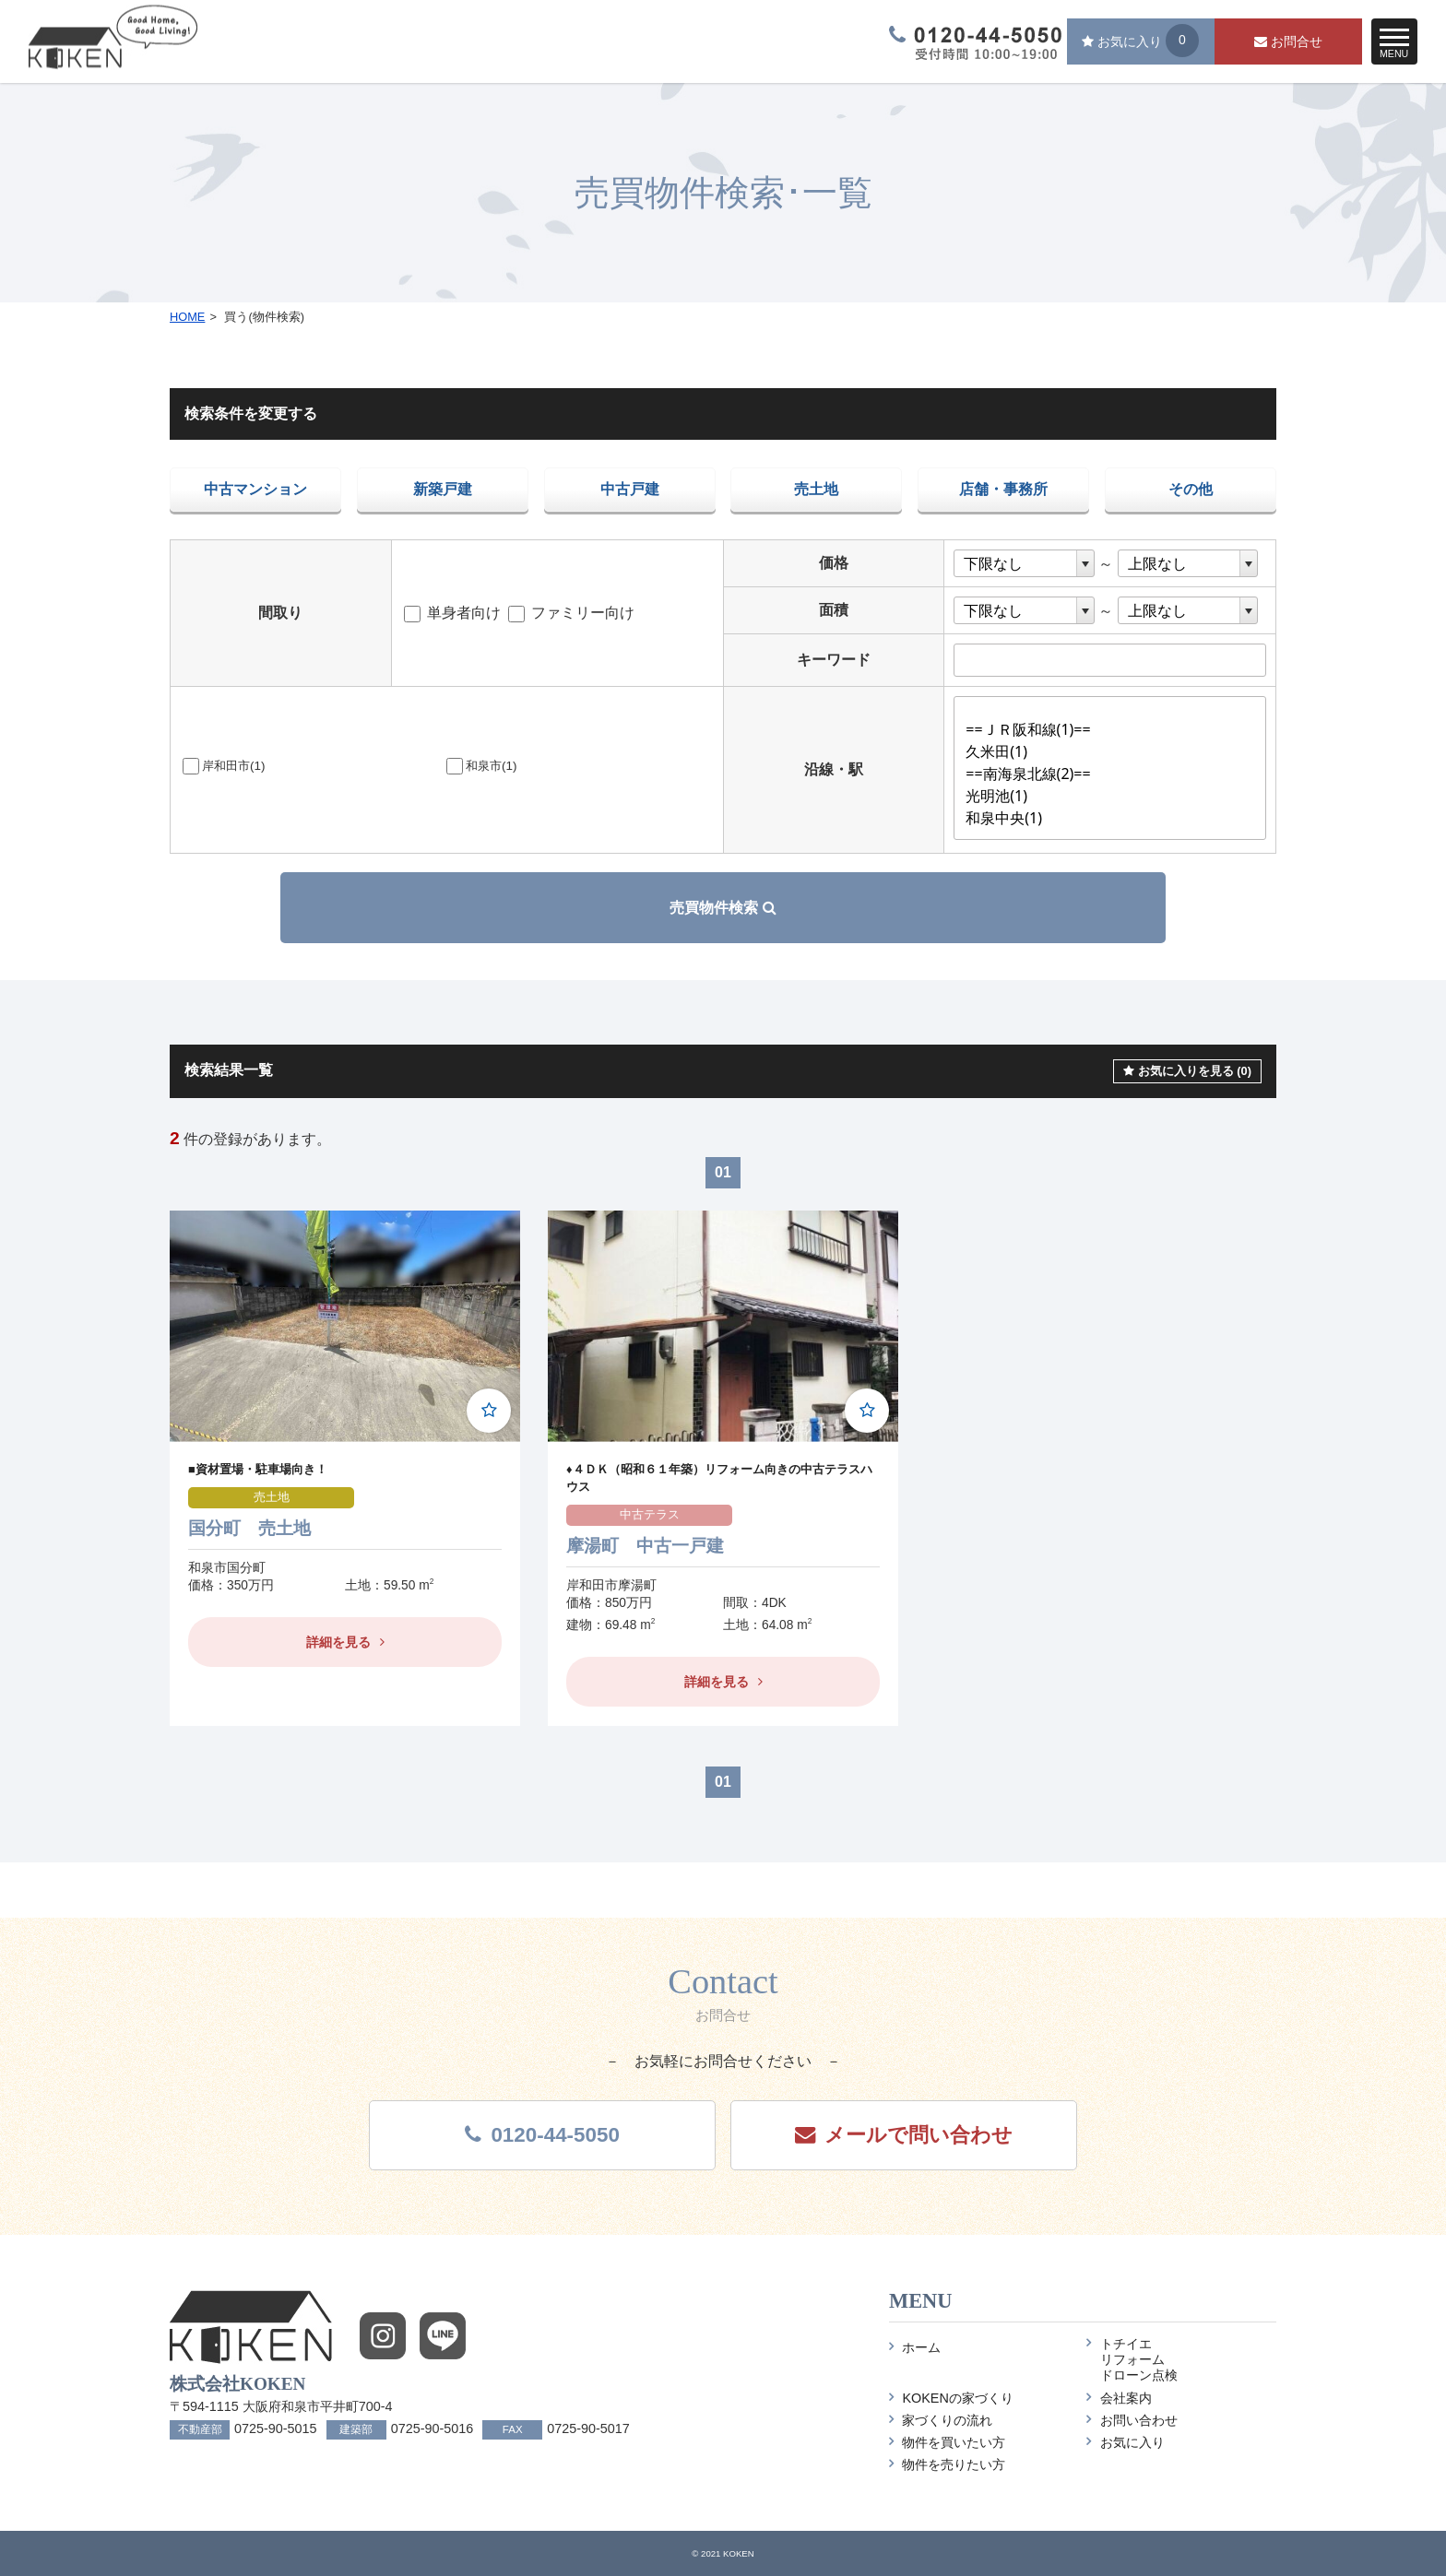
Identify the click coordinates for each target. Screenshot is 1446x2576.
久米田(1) (1114, 752)
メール (904, 2134)
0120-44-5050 (542, 2134)
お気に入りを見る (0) (1187, 1071)
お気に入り (1125, 2442)
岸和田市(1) (224, 766)
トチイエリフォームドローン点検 (1131, 2359)
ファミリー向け (571, 612)
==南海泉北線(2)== (1114, 774)
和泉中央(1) (1114, 819)
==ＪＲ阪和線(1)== (1114, 730)
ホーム (915, 2347)
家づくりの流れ (940, 2420)
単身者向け (452, 612)
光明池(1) (1114, 797)
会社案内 (1118, 2398)
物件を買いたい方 (947, 2442)
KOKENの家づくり (951, 2398)
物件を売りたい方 (947, 2464)
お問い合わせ (1131, 2420)
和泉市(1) (481, 766)
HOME (187, 317)
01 (723, 1172)
